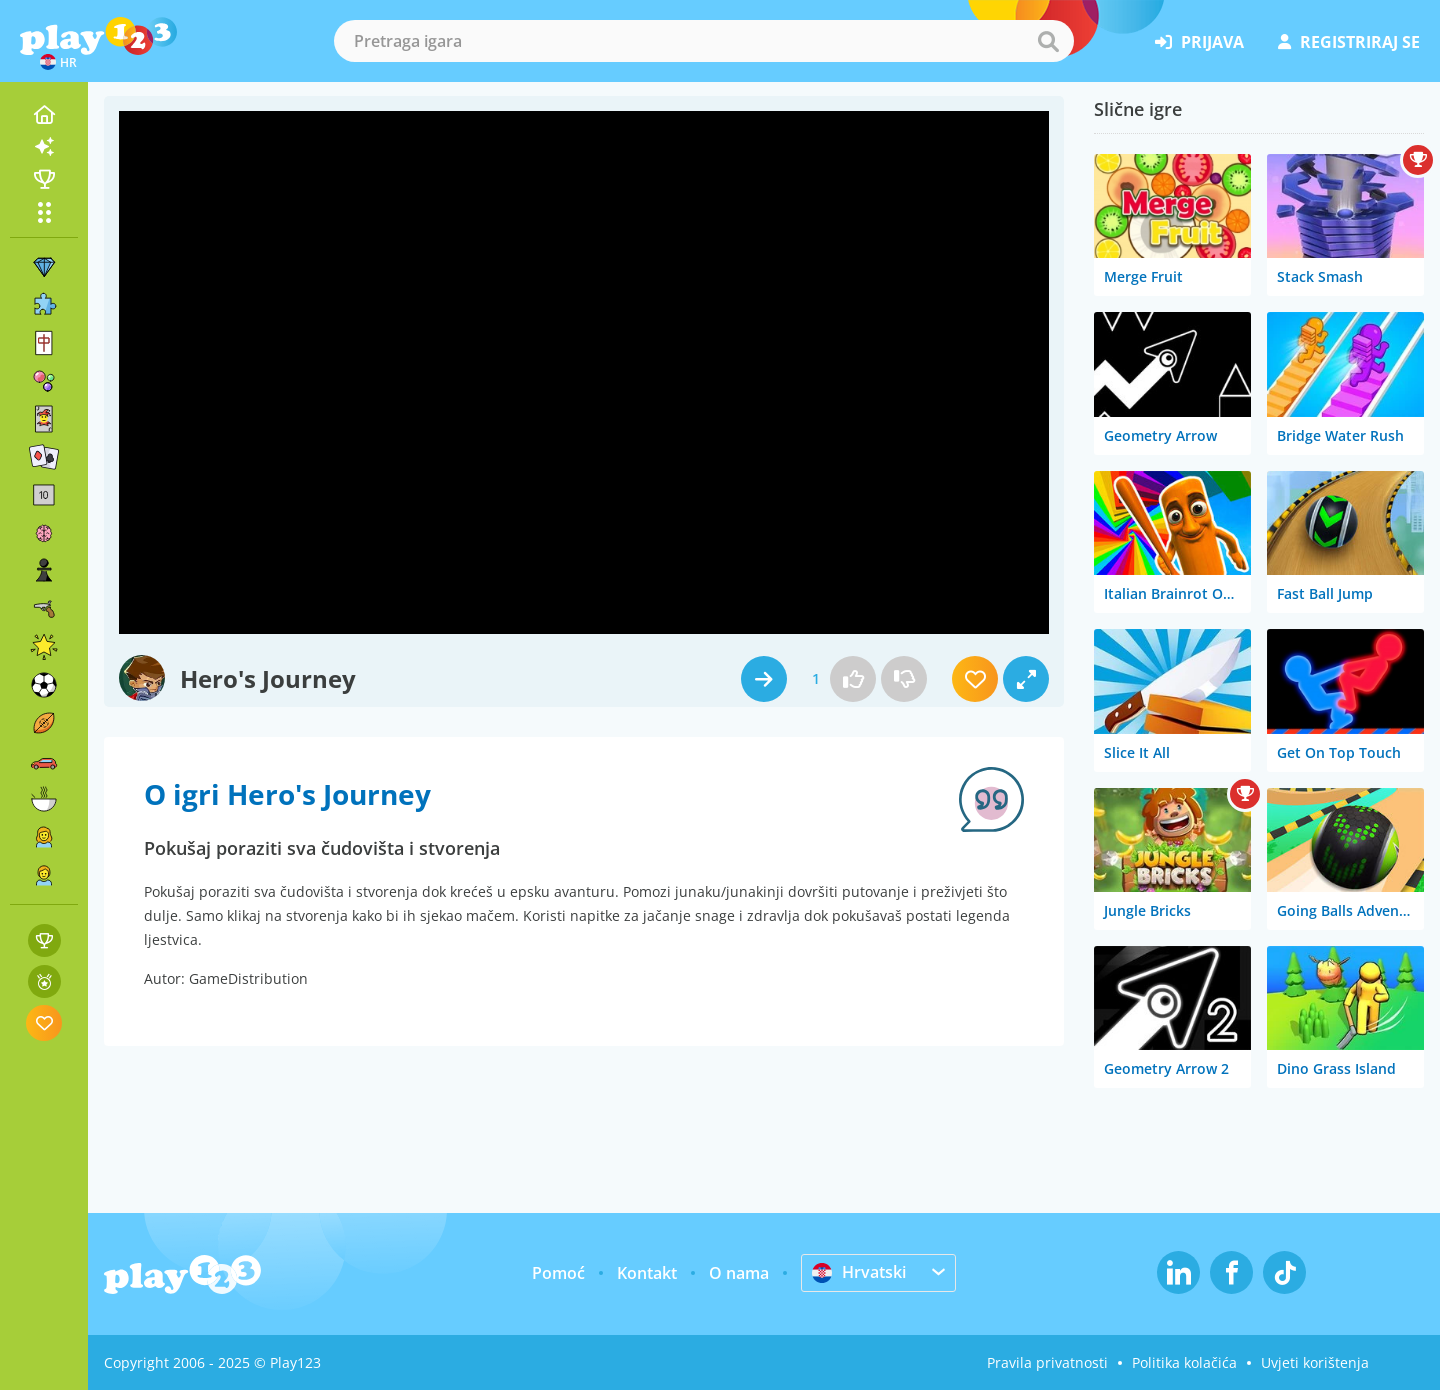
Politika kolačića (1184, 1362)
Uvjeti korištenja (1315, 1362)
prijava (1199, 42)
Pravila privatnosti (1047, 1362)
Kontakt (647, 1273)
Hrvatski (859, 1272)
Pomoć (558, 1273)
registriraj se (1349, 42)
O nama (739, 1273)
